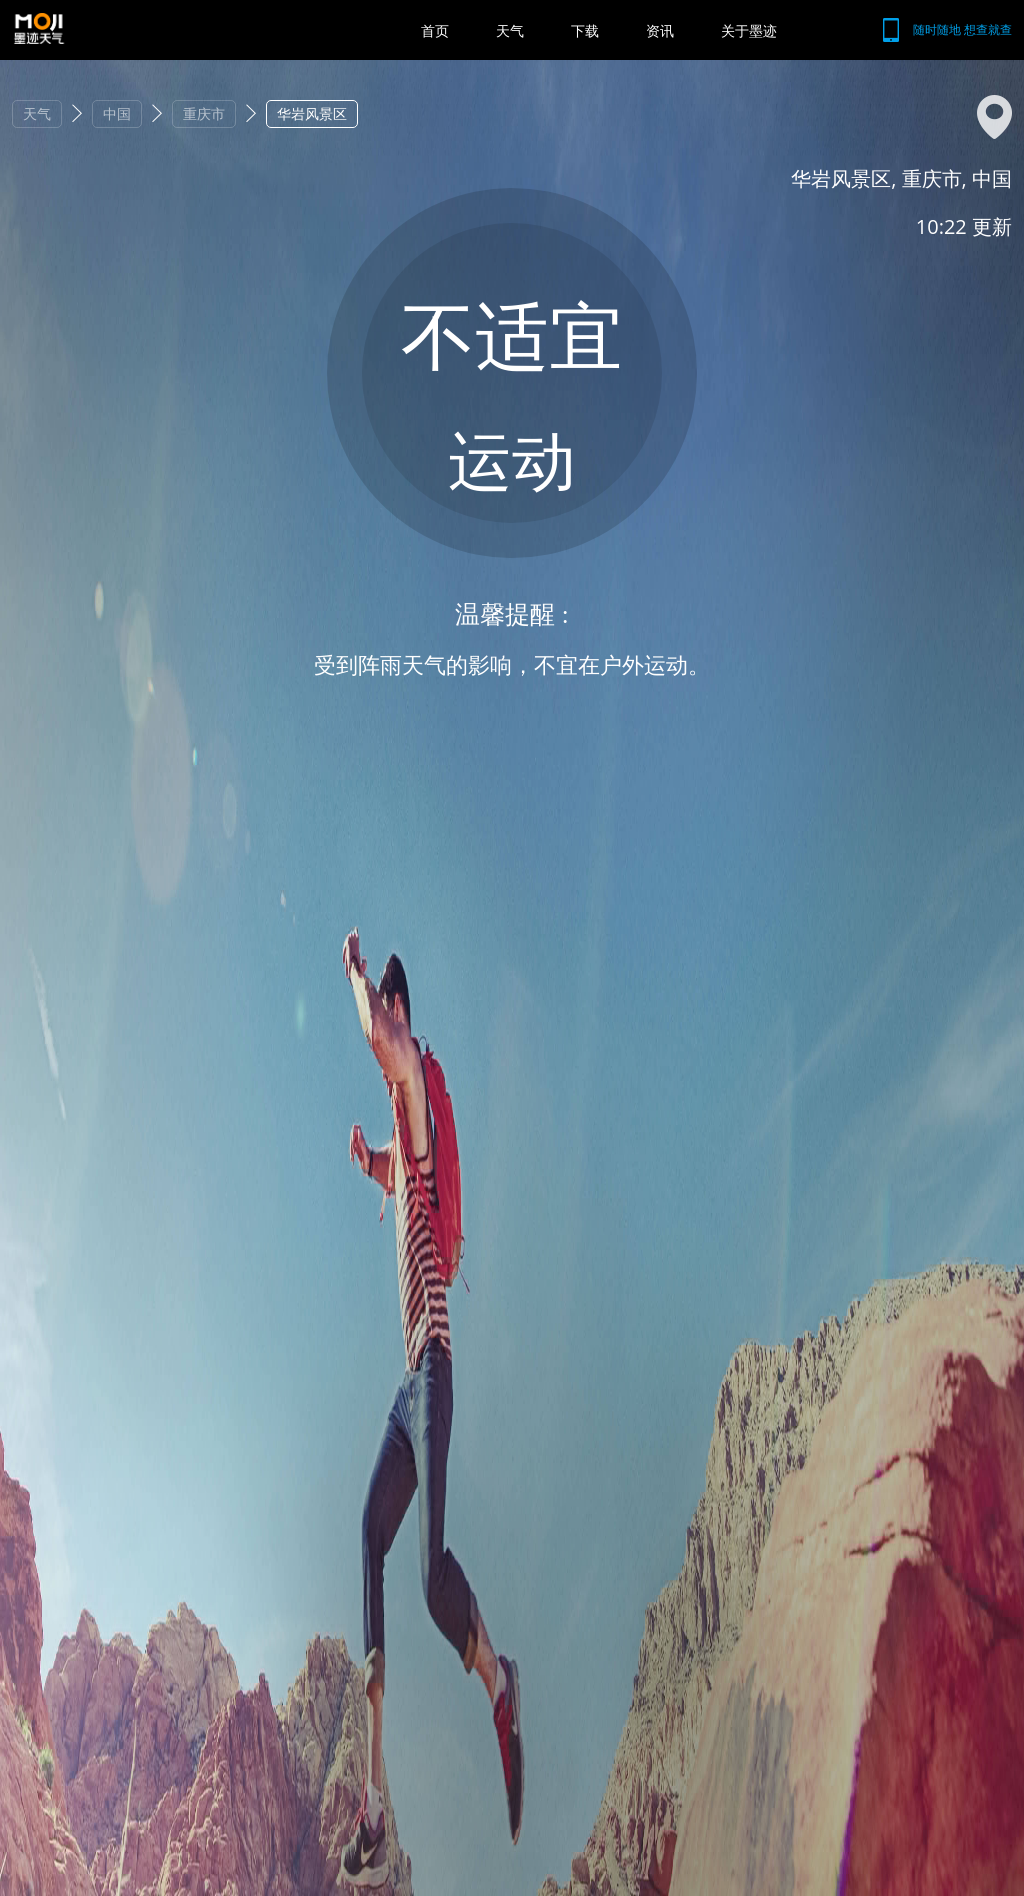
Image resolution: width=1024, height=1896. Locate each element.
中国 (117, 113)
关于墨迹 (749, 30)
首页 (435, 30)
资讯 (660, 30)
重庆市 (204, 113)
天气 (510, 30)
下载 (585, 30)
